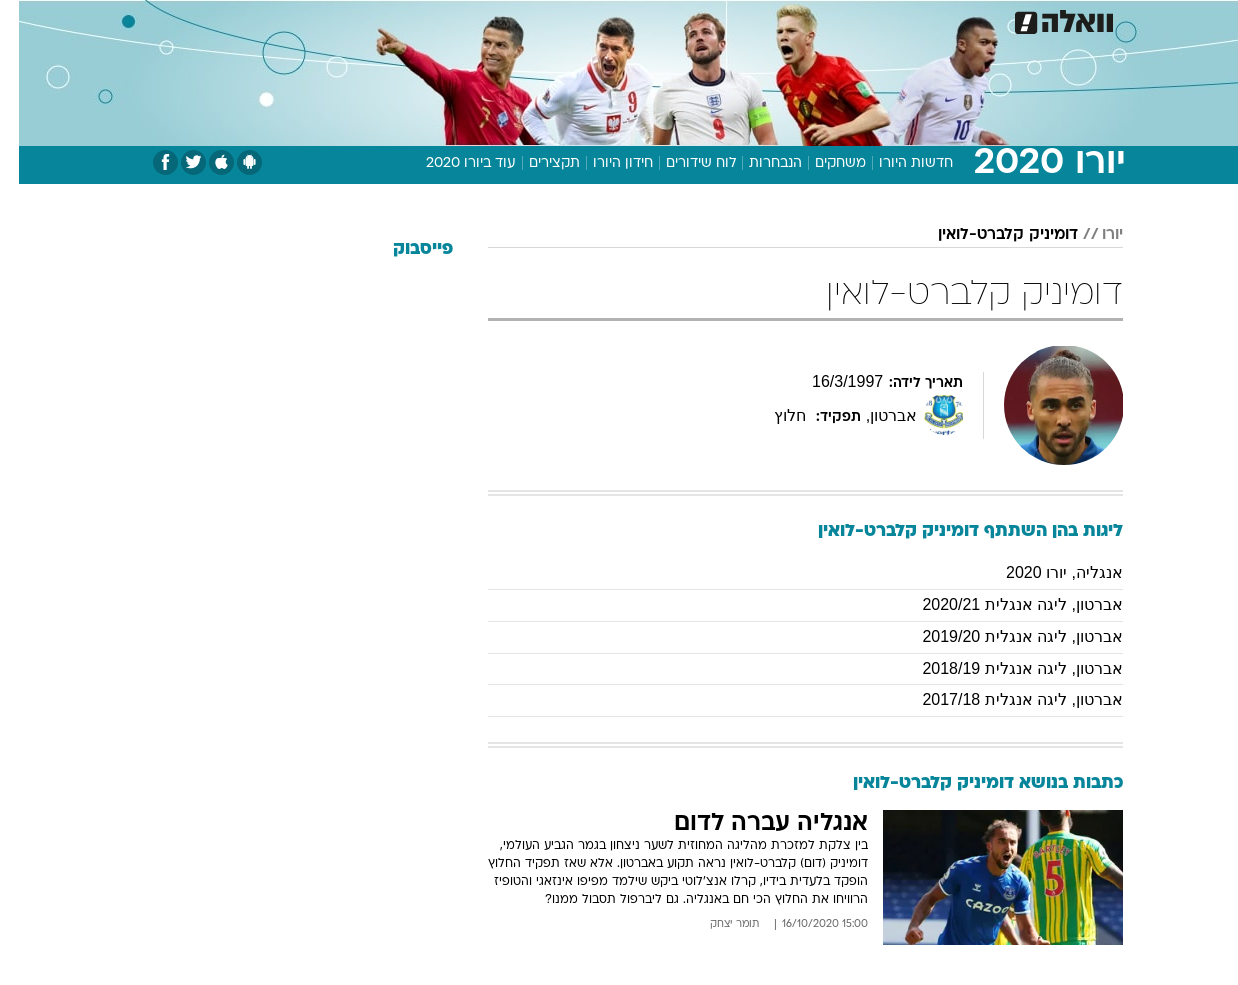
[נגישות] (27, 20)
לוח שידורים (682, 163)
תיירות (539, 19)
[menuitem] (961, 20)
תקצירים (535, 163)
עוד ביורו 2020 (452, 163)
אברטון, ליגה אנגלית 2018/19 (1003, 668)
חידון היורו (604, 163)
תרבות (840, 19)
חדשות (973, 19)
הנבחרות (756, 163)
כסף (721, 19)
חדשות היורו (897, 163)
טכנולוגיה (464, 19)
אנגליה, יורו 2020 (1045, 572)
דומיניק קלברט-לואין (989, 235)
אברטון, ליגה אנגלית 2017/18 (1003, 699)
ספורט (905, 19)
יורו (1093, 235)
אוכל (669, 19)
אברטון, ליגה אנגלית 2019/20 (1003, 636)
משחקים (821, 163)
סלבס (777, 19)
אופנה (390, 19)
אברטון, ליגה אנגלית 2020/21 (1003, 604)
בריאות (607, 19)
